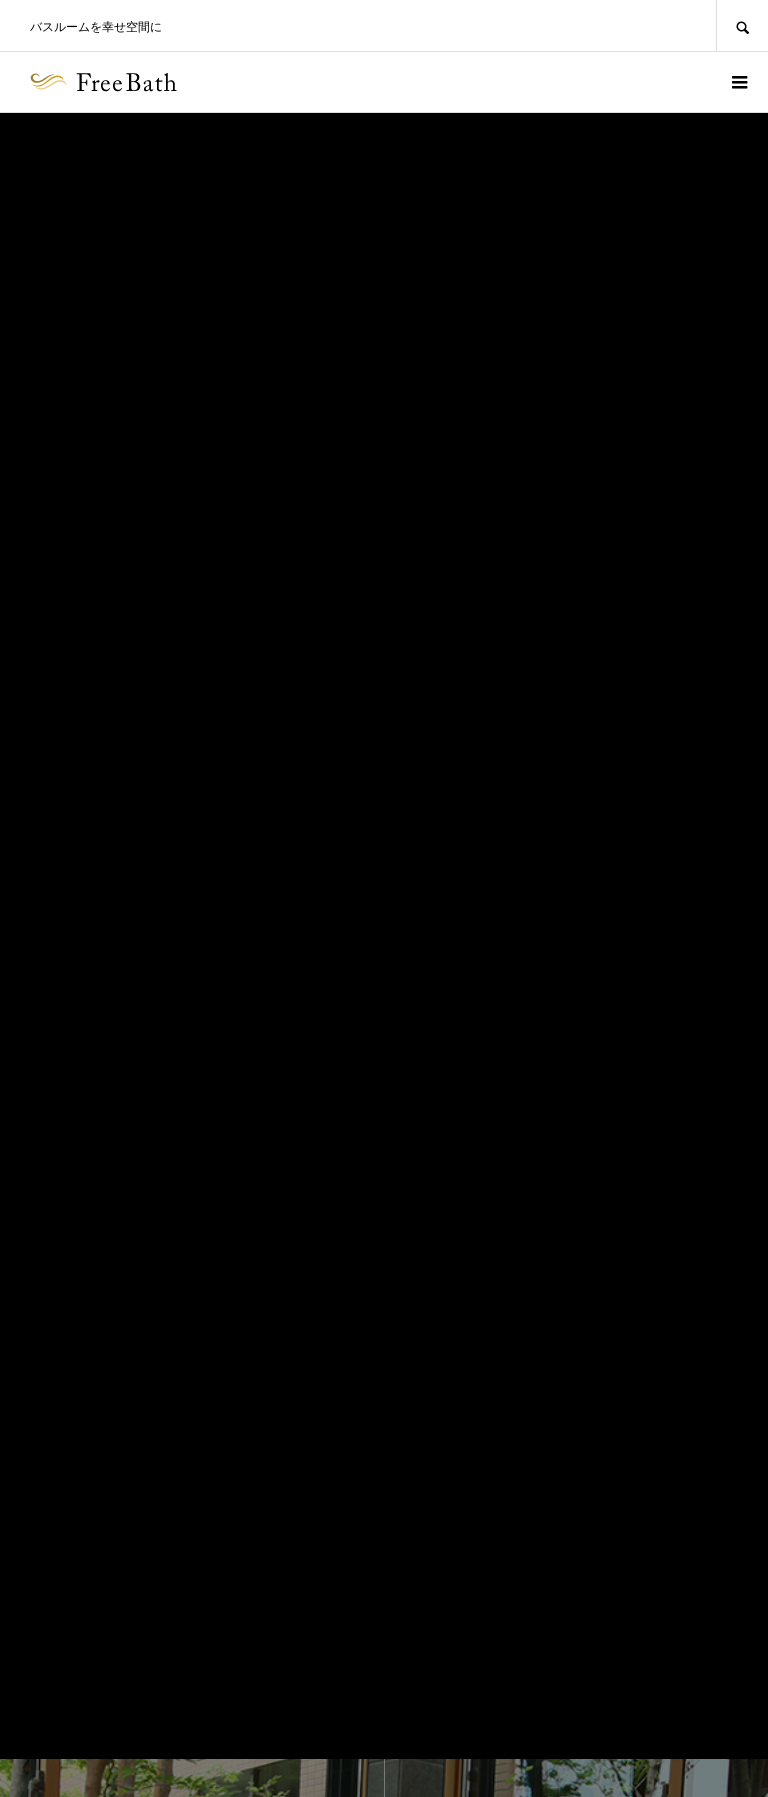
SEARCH (742, 25)
